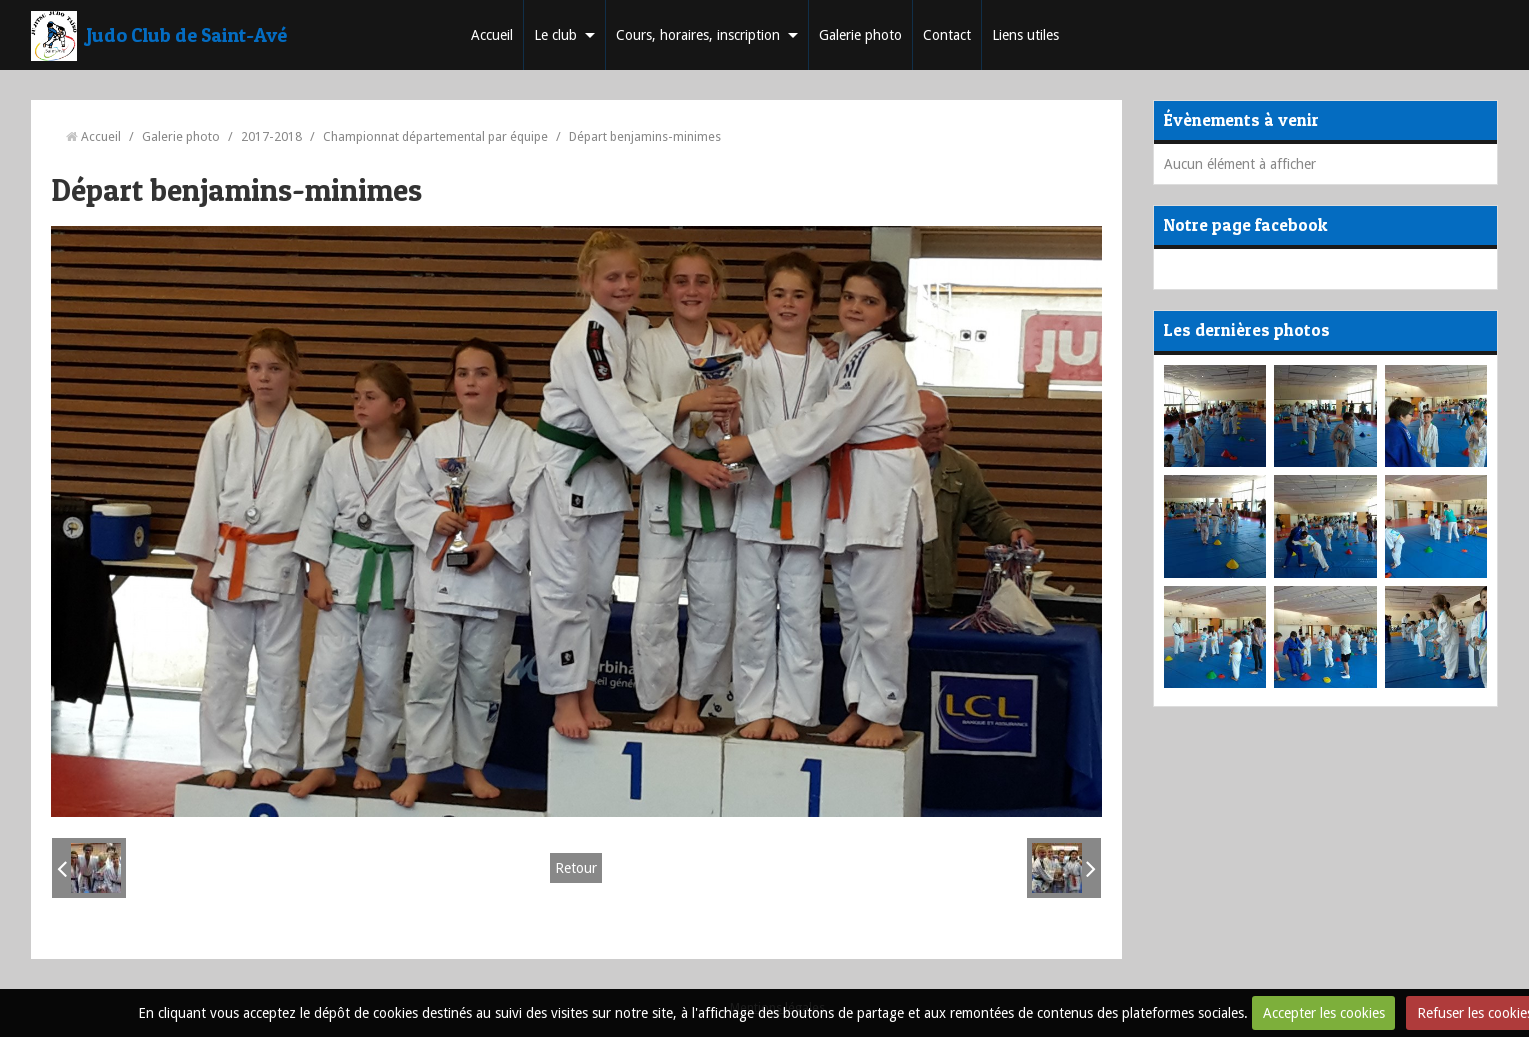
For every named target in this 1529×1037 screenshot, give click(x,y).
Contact (947, 35)
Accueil (492, 35)
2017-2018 (271, 136)
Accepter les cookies (1324, 1013)
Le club (555, 35)
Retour (576, 868)
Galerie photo (860, 35)
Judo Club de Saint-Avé (187, 35)
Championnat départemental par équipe (435, 136)
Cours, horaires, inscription (698, 35)
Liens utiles (1025, 35)
